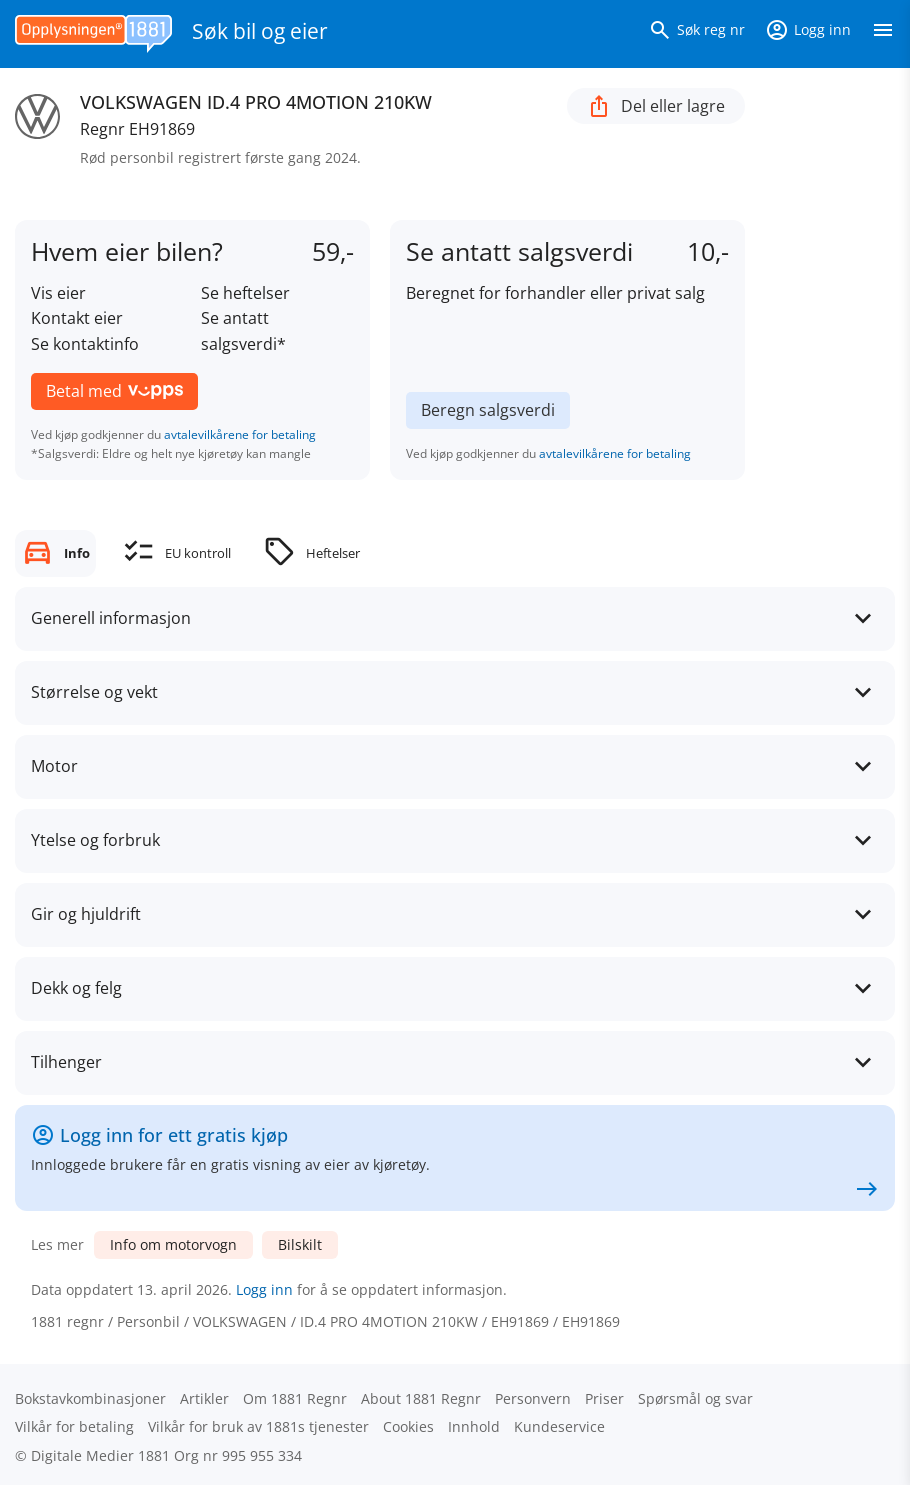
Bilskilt (300, 1244)
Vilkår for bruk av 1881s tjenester (258, 1426)
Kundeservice (559, 1426)
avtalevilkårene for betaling (240, 434)
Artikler (204, 1398)
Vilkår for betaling (74, 1426)
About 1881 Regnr (421, 1398)
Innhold (474, 1426)
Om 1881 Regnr (295, 1398)
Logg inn (264, 1289)
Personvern (533, 1398)
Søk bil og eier (260, 31)
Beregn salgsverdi (488, 410)
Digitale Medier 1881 (100, 1455)
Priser (604, 1398)
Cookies (408, 1426)
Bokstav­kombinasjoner (90, 1398)
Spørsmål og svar (695, 1398)
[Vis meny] (883, 34)
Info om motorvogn (173, 1244)
